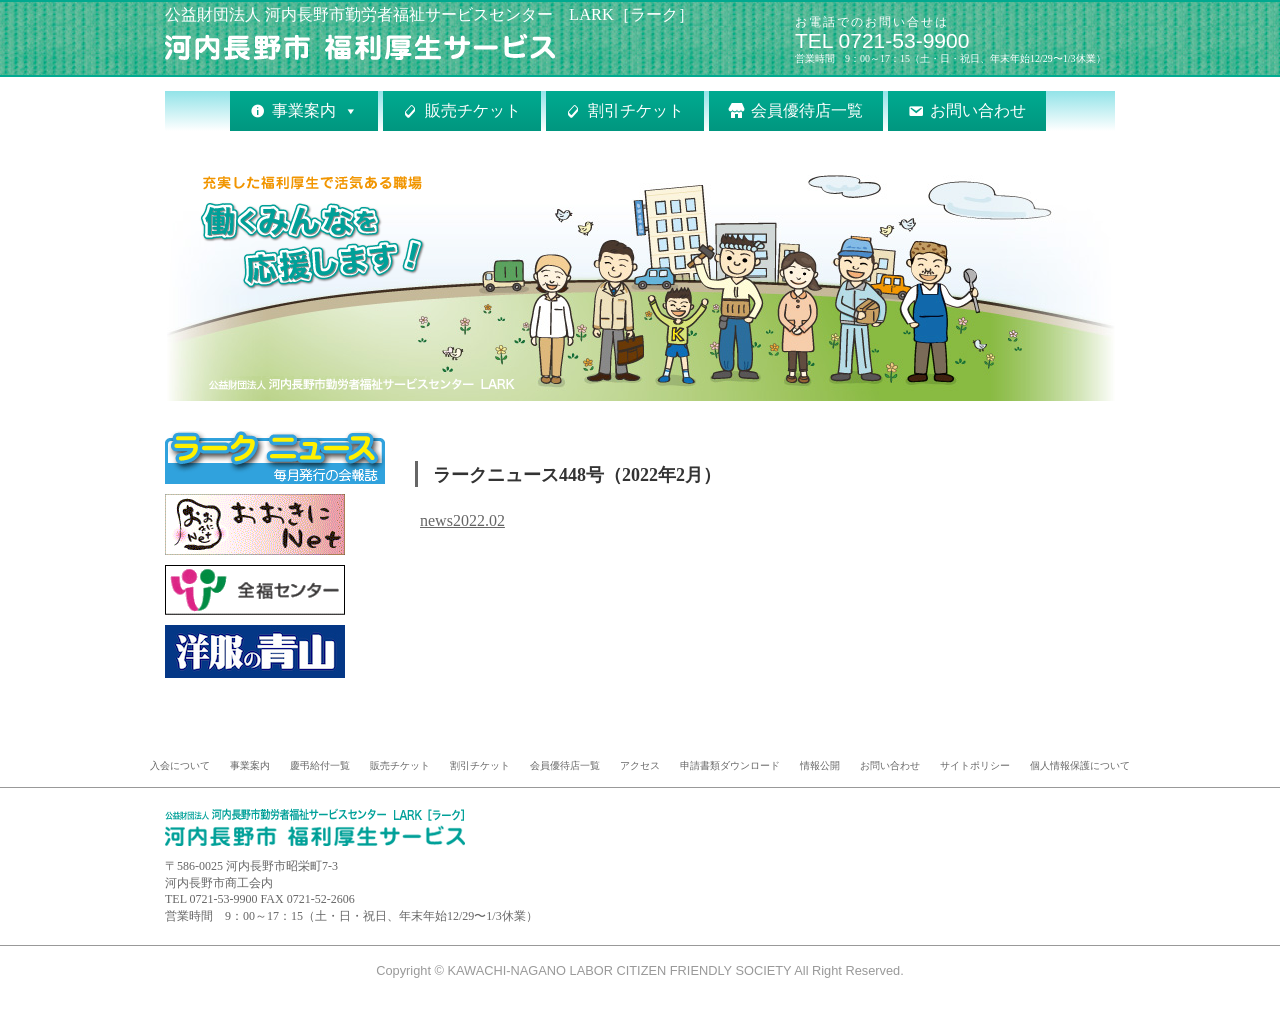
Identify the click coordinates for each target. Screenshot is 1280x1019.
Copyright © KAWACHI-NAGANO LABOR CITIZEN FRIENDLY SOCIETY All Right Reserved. (640, 970)
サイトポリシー (975, 765)
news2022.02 (462, 520)
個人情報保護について (1080, 765)
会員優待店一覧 (807, 110)
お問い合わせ (978, 110)
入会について (180, 765)
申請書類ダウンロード (730, 765)
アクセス (640, 765)
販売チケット (473, 110)
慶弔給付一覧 (320, 765)
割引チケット (636, 110)
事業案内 (304, 110)
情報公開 (820, 765)
